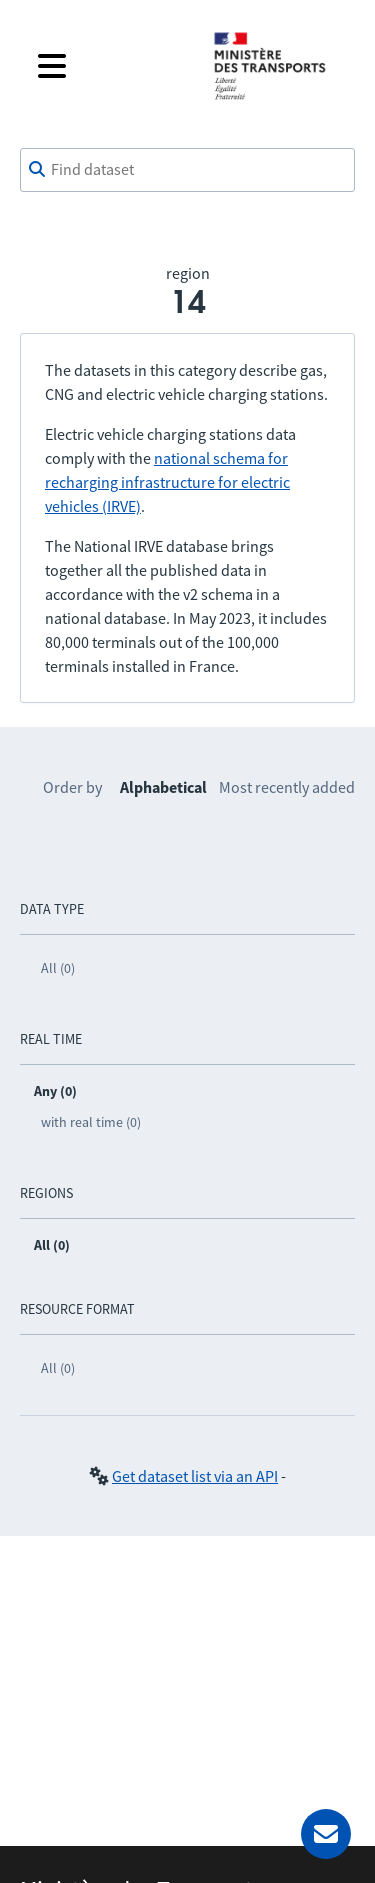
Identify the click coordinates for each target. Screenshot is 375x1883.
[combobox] (187, 170)
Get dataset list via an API (195, 1476)
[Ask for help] (326, 1834)
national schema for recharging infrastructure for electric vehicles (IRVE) (167, 482)
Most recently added (287, 787)
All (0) (58, 968)
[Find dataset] (187, 170)
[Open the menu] (109, 66)
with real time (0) (91, 1122)
